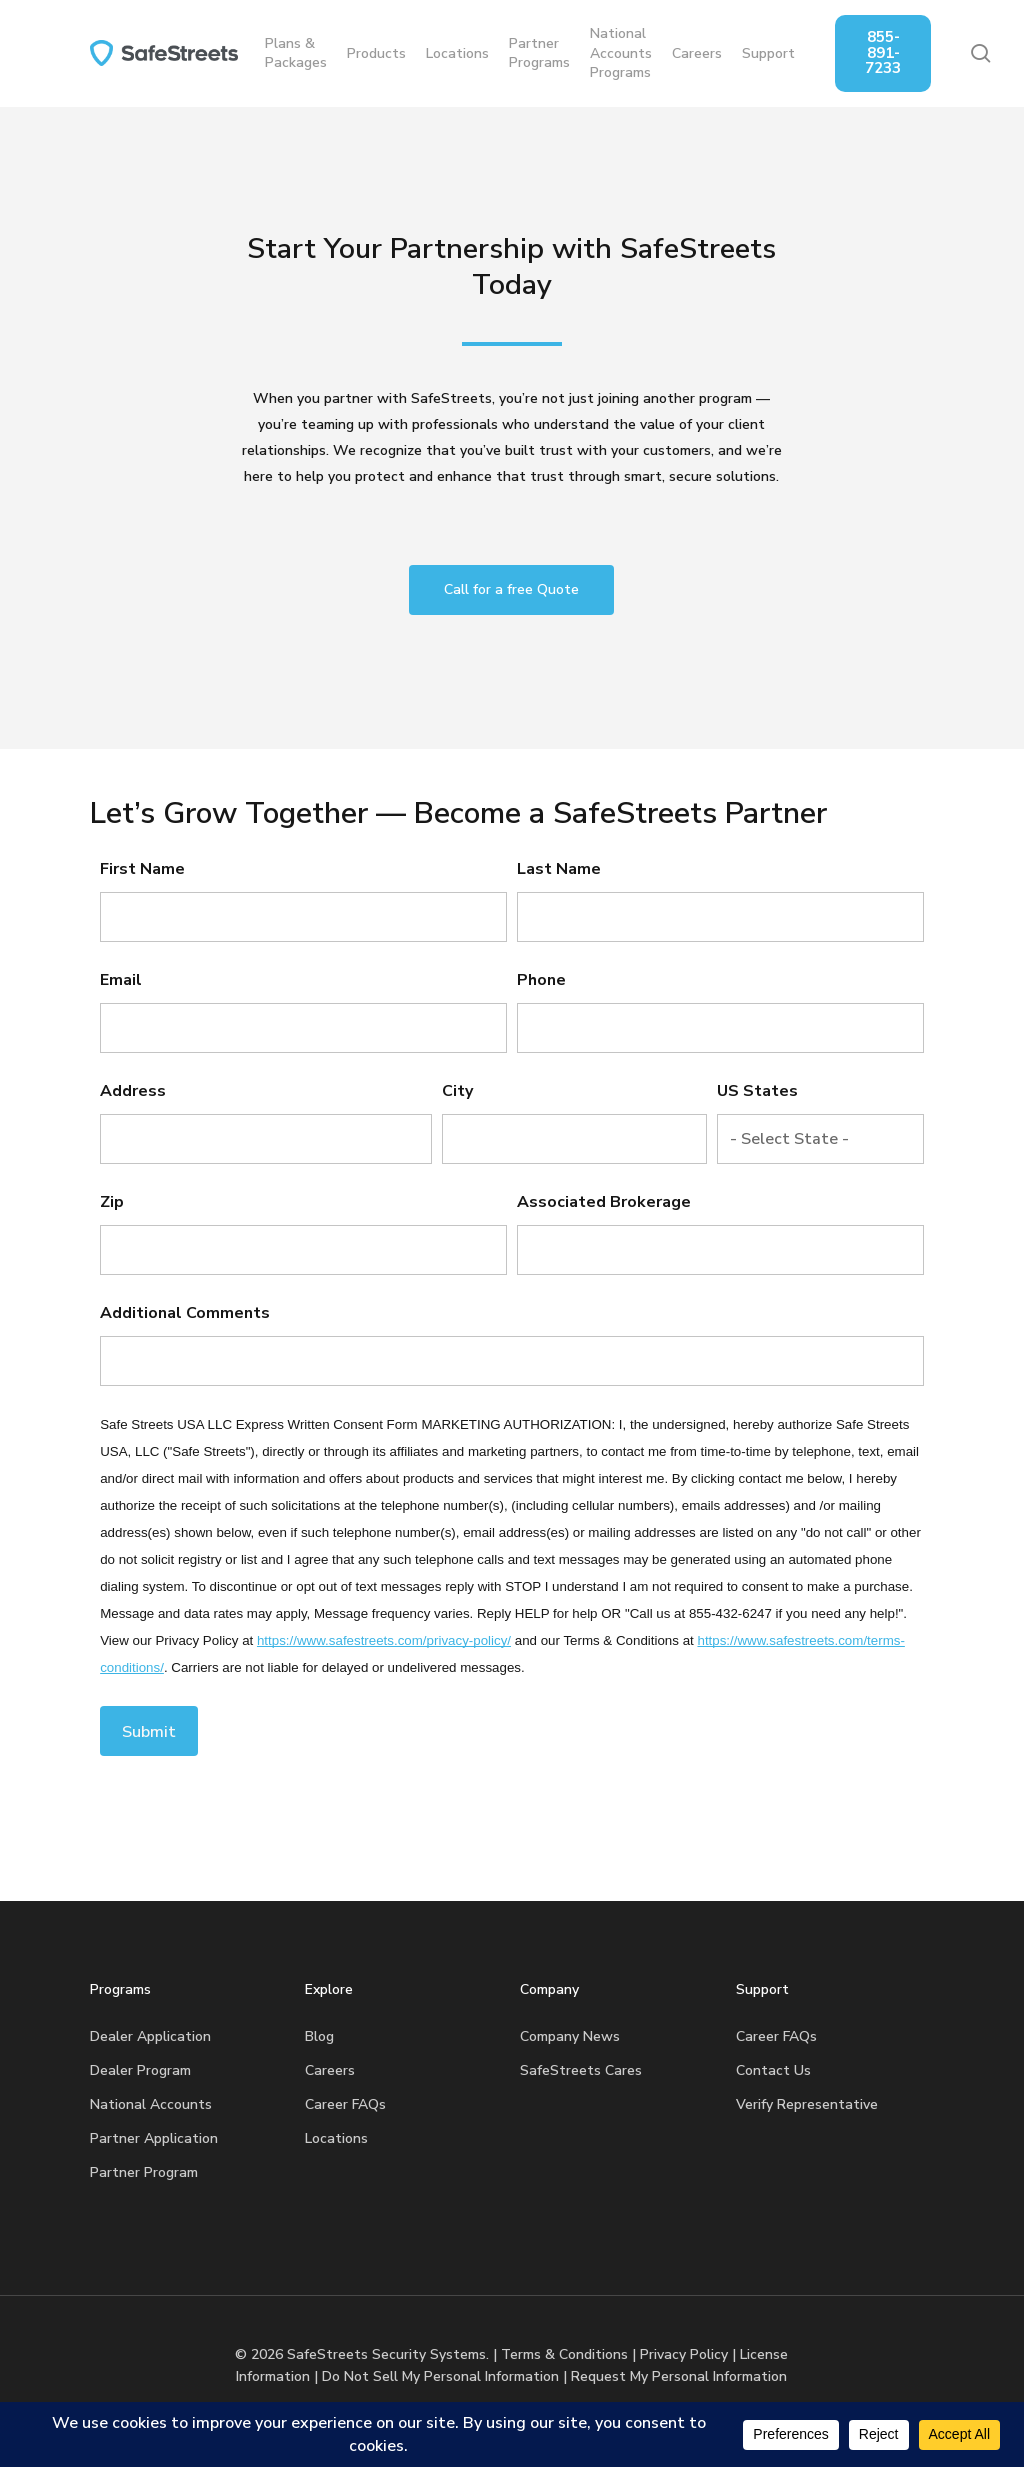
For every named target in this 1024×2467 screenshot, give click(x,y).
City (457, 1091)
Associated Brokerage (604, 1202)
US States (757, 1091)
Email (121, 980)
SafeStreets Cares (581, 2070)
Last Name (559, 869)
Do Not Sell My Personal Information (440, 2376)
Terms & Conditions (564, 2354)
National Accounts (151, 2104)
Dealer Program (140, 2070)
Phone (541, 980)
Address (133, 1091)
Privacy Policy (684, 2354)
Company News (570, 2036)
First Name (142, 869)
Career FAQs (345, 2104)
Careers (330, 2070)
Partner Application (154, 2138)
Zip (112, 1202)
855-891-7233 (905, 52)
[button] (511, 590)
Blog (319, 2036)
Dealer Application (150, 2036)
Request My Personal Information (679, 2376)
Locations (336, 2138)
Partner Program (144, 2172)
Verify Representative (807, 2104)
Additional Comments (185, 1313)
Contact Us (773, 2070)
